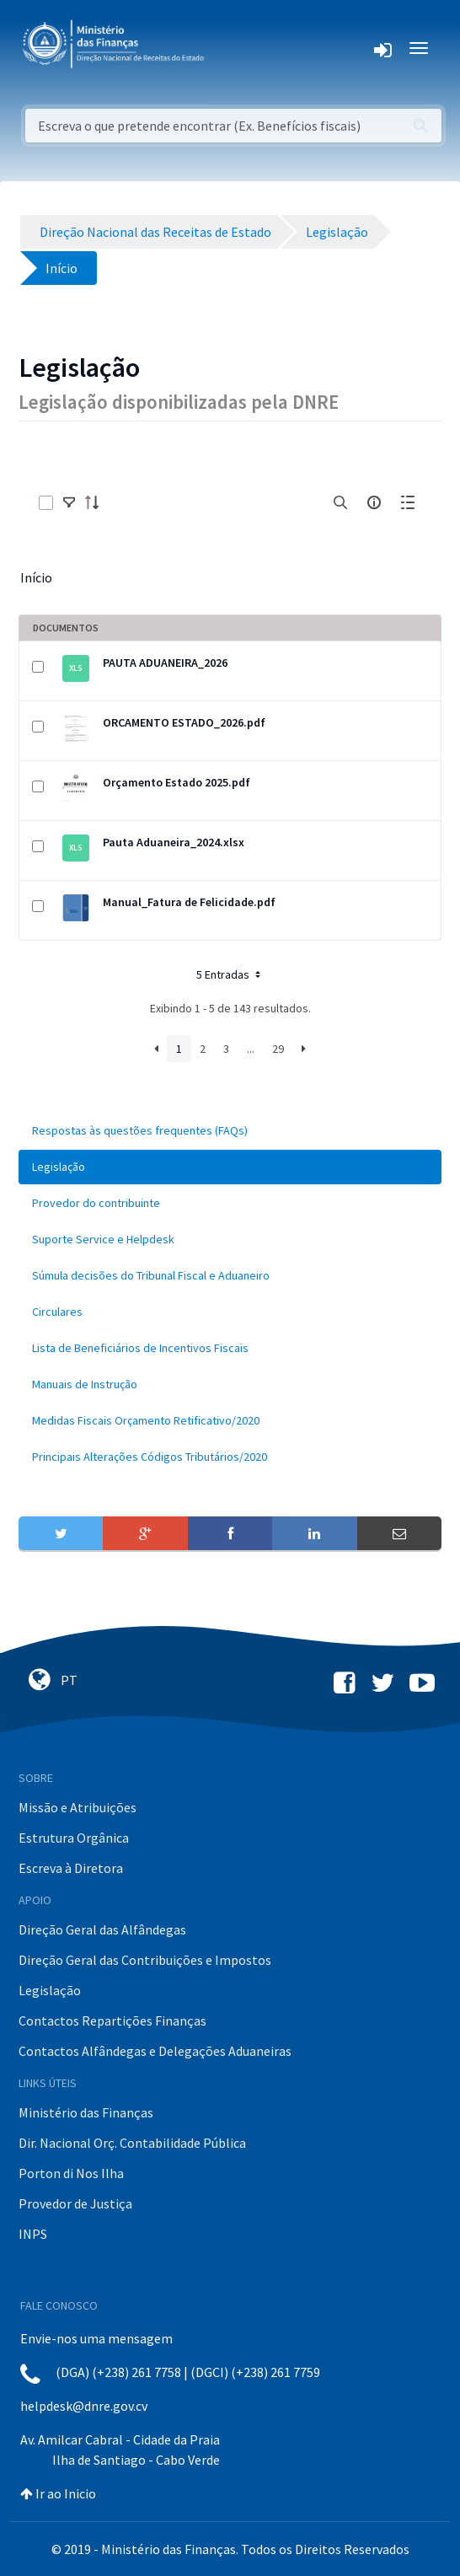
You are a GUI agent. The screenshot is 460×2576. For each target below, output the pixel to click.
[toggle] (69, 502)
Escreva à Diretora (71, 1868)
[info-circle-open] (374, 502)
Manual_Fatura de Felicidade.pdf (189, 902)
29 (278, 1048)
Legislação (50, 1990)
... (250, 1048)
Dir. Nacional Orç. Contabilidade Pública (132, 2142)
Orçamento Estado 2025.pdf (176, 782)
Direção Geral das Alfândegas (102, 1929)
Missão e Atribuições (77, 1807)
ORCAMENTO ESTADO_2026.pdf (184, 722)
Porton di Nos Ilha (71, 2173)
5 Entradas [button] (230, 974)
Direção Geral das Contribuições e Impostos (145, 1959)
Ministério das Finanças (86, 2112)
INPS (33, 2233)
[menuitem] (230, 1131)
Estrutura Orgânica (74, 1837)
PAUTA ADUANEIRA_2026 (165, 662)
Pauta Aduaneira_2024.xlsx (173, 842)
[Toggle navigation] (230, 48)
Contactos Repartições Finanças (112, 2020)
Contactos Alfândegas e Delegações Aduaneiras (155, 2050)
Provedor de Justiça (75, 2203)
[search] (340, 502)
